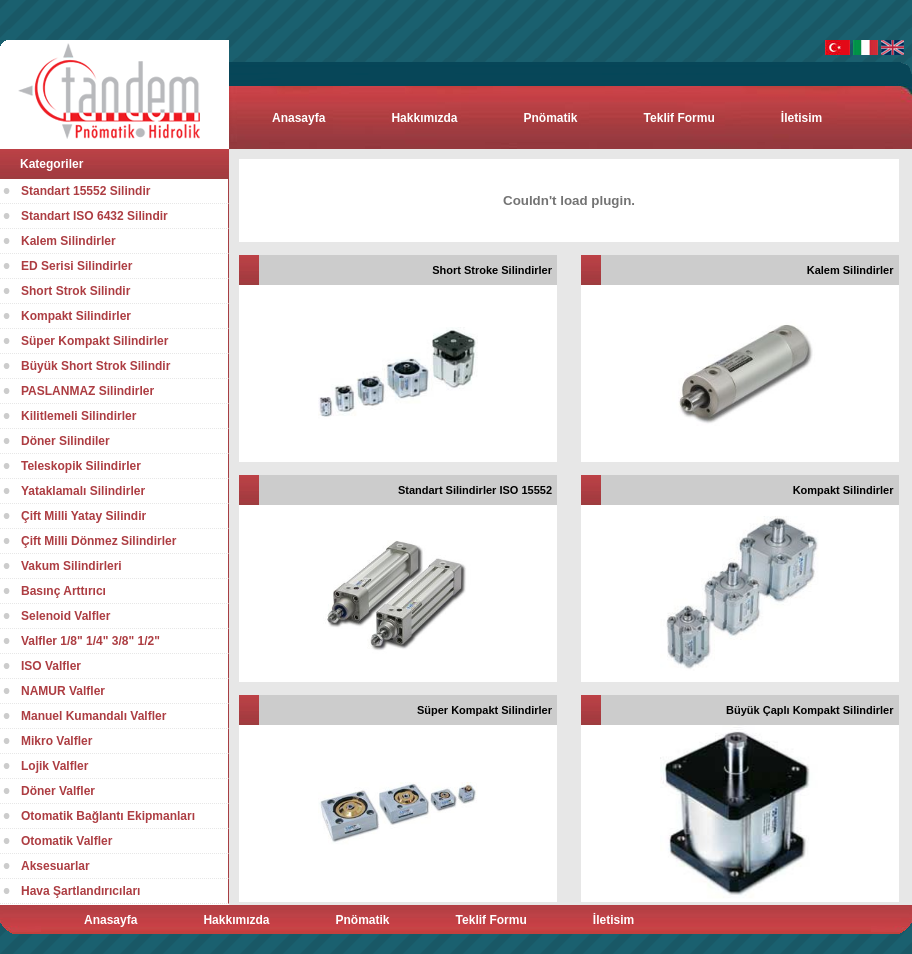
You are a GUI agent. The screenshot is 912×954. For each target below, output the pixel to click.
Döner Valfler (58, 791)
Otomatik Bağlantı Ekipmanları (108, 816)
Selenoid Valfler (65, 616)
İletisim (801, 118)
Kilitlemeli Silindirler (78, 416)
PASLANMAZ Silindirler (87, 391)
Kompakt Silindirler (76, 316)
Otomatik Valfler (66, 841)
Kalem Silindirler (68, 241)
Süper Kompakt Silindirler (94, 341)
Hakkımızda (424, 118)
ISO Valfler (51, 666)
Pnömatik (551, 118)
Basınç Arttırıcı (63, 591)
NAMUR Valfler (63, 691)
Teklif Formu (679, 118)
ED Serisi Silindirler (76, 266)
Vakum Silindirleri (71, 566)
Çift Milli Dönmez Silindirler (98, 541)
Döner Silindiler (65, 441)
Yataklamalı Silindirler (83, 491)
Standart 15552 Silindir (85, 191)
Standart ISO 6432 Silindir (94, 216)
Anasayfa (298, 118)
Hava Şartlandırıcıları (80, 891)
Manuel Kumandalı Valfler (93, 716)
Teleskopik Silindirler (81, 466)
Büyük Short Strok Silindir (95, 366)
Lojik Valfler (54, 766)
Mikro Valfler (56, 741)
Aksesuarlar (55, 866)
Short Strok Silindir (75, 291)
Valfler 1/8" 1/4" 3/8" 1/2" (90, 641)
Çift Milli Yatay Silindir (83, 516)
